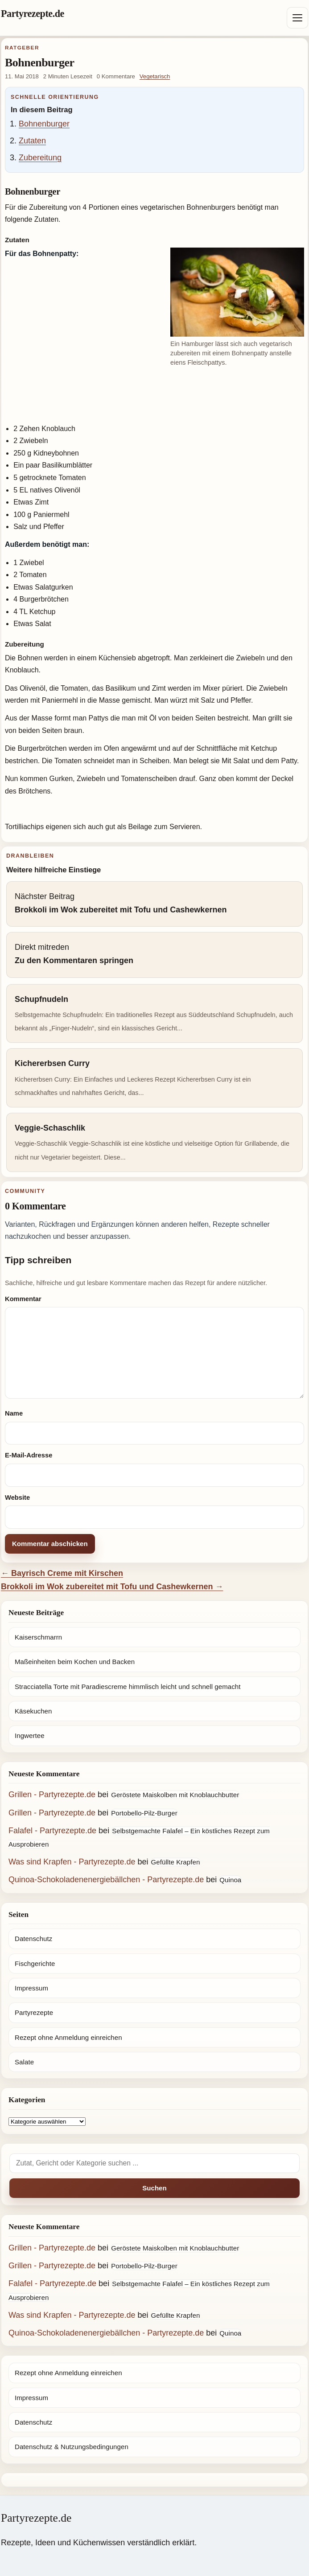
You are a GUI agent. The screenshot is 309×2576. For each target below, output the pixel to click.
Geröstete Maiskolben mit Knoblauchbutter (175, 1795)
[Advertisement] (154, 396)
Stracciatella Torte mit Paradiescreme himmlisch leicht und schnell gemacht (128, 1686)
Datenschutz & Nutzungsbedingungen (71, 2446)
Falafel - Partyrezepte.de (52, 1830)
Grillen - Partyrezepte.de (51, 1794)
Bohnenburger (44, 123)
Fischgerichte (35, 1963)
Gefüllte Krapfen (175, 1862)
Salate (24, 2062)
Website (17, 1497)
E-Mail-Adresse (28, 1455)
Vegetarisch (155, 76)
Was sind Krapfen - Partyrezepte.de (71, 1861)
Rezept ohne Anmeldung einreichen (68, 2037)
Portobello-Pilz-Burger (144, 1813)
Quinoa (230, 1880)
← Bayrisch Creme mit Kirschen (62, 1573)
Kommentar (23, 1298)
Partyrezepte (34, 2012)
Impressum (31, 1988)
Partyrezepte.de (32, 13)
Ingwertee (30, 1735)
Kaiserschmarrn (38, 1637)
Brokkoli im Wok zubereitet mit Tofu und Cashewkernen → (112, 1586)
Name (14, 1413)
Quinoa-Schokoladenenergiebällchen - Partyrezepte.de (106, 1879)
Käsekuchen (33, 1711)
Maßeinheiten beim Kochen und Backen (75, 1661)
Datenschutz (33, 1938)
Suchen (154, 2188)
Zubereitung (40, 157)
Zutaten (32, 140)
